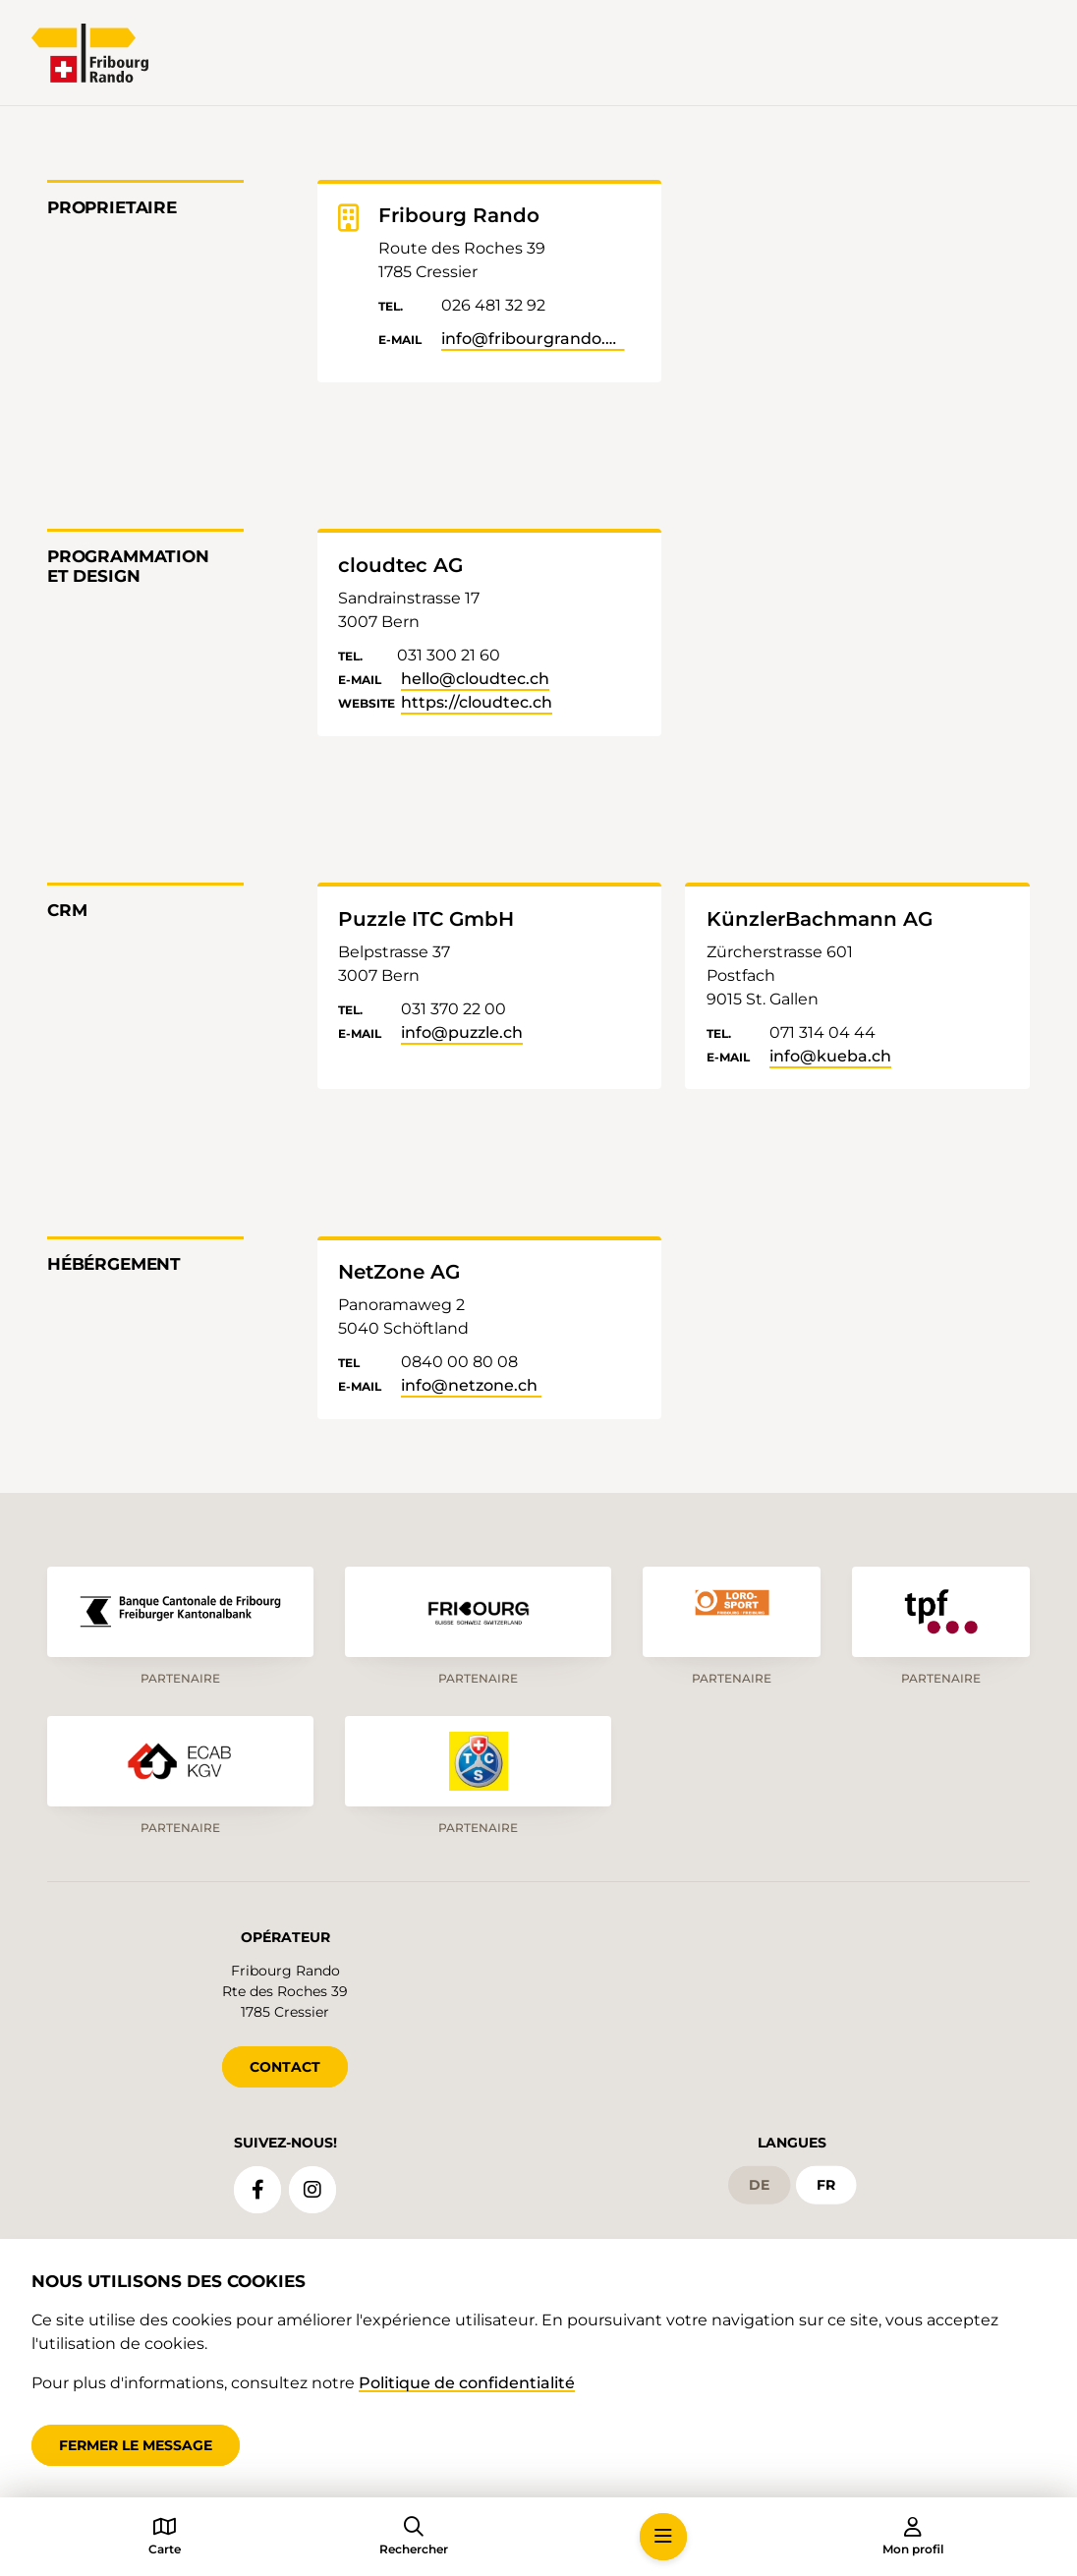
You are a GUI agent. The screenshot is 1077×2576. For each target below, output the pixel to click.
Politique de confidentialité (467, 2383)
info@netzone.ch (471, 1385)
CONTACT (285, 2067)
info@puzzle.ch (462, 1032)
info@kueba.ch (830, 1056)
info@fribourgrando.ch (533, 338)
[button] (663, 2536)
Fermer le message (135, 2445)
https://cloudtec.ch (476, 702)
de (759, 2185)
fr (826, 2185)
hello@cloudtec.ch (475, 678)
